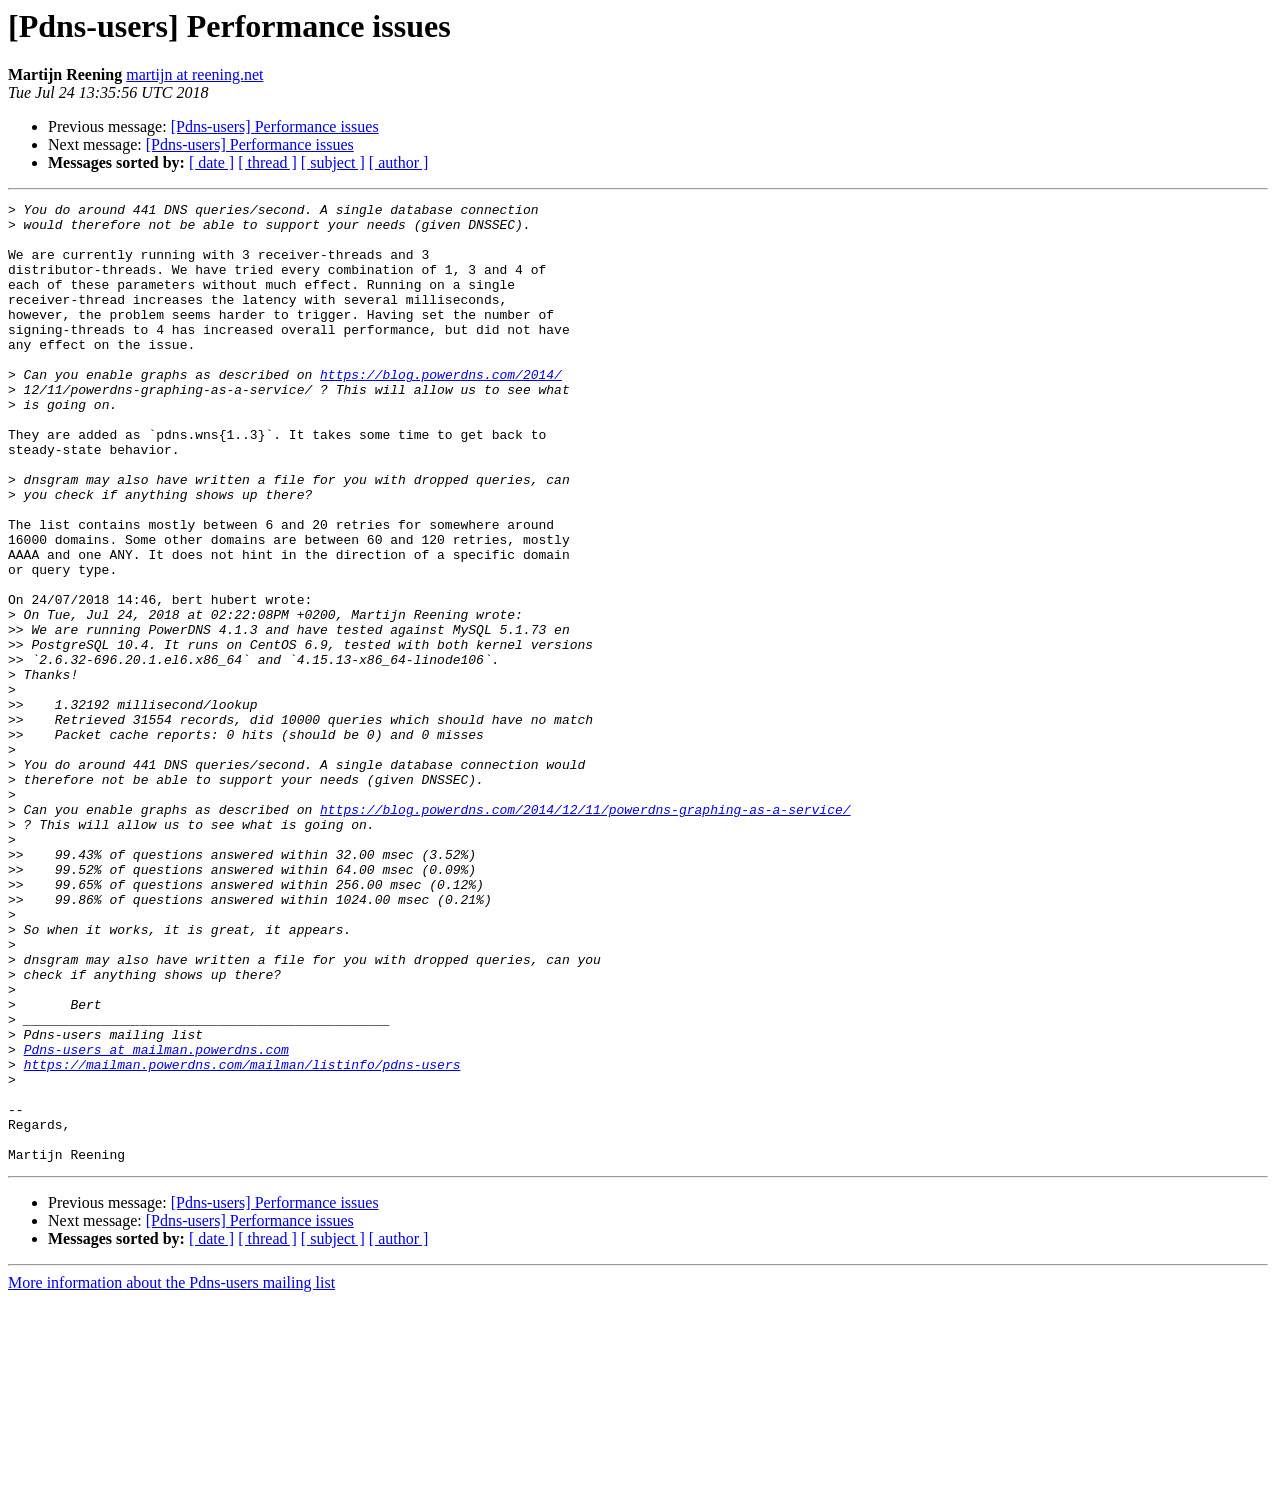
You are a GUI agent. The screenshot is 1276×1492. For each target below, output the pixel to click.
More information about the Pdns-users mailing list (171, 1474)
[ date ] (211, 162)
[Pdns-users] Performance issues (275, 126)
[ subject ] (333, 162)
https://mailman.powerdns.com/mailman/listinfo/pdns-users (242, 1238)
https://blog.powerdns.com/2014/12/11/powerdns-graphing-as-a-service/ (585, 932)
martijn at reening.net (194, 74)
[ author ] (399, 162)
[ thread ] (267, 162)
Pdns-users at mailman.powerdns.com (156, 1220)
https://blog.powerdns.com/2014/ (441, 410)
